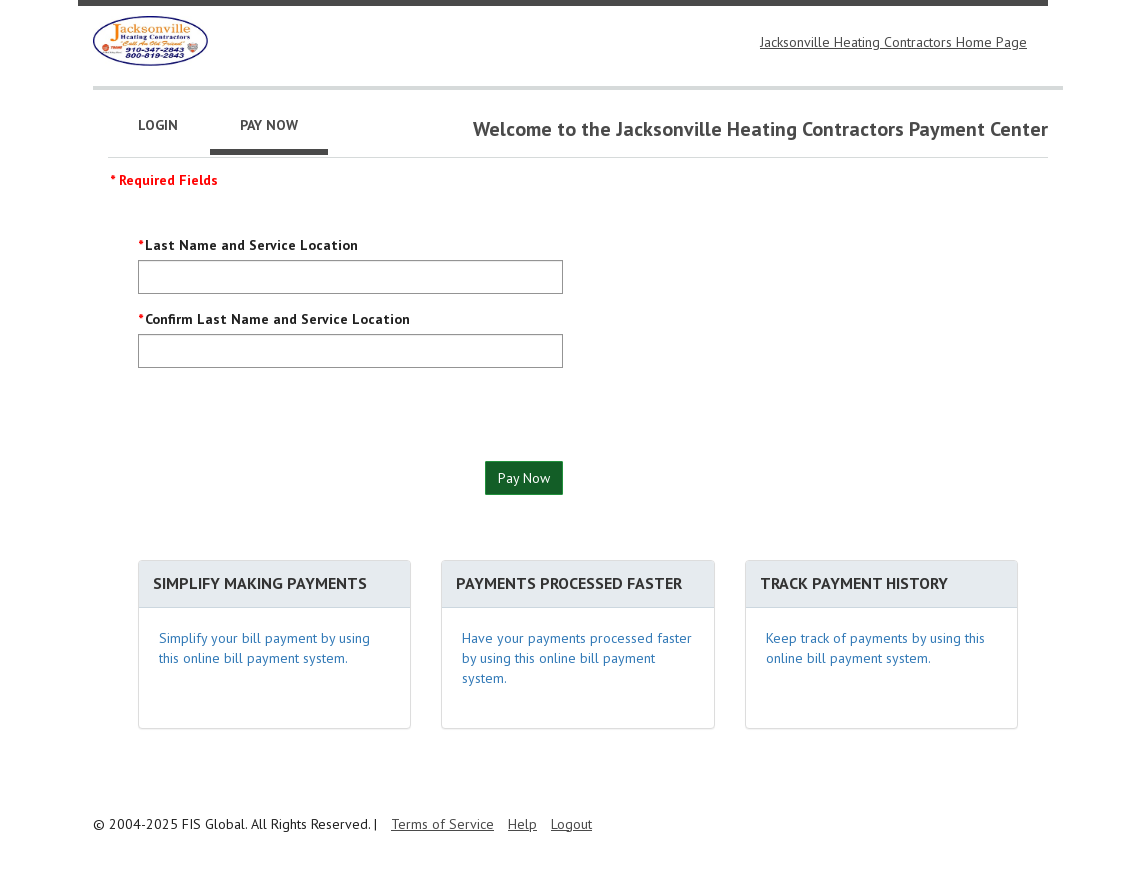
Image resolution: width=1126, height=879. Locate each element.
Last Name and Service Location (251, 245)
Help (522, 824)
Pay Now (524, 478)
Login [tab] (158, 125)
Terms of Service (442, 824)
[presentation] (290, 422)
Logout (571, 824)
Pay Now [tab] (269, 125)
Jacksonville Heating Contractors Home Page (893, 42)
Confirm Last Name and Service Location (277, 319)
